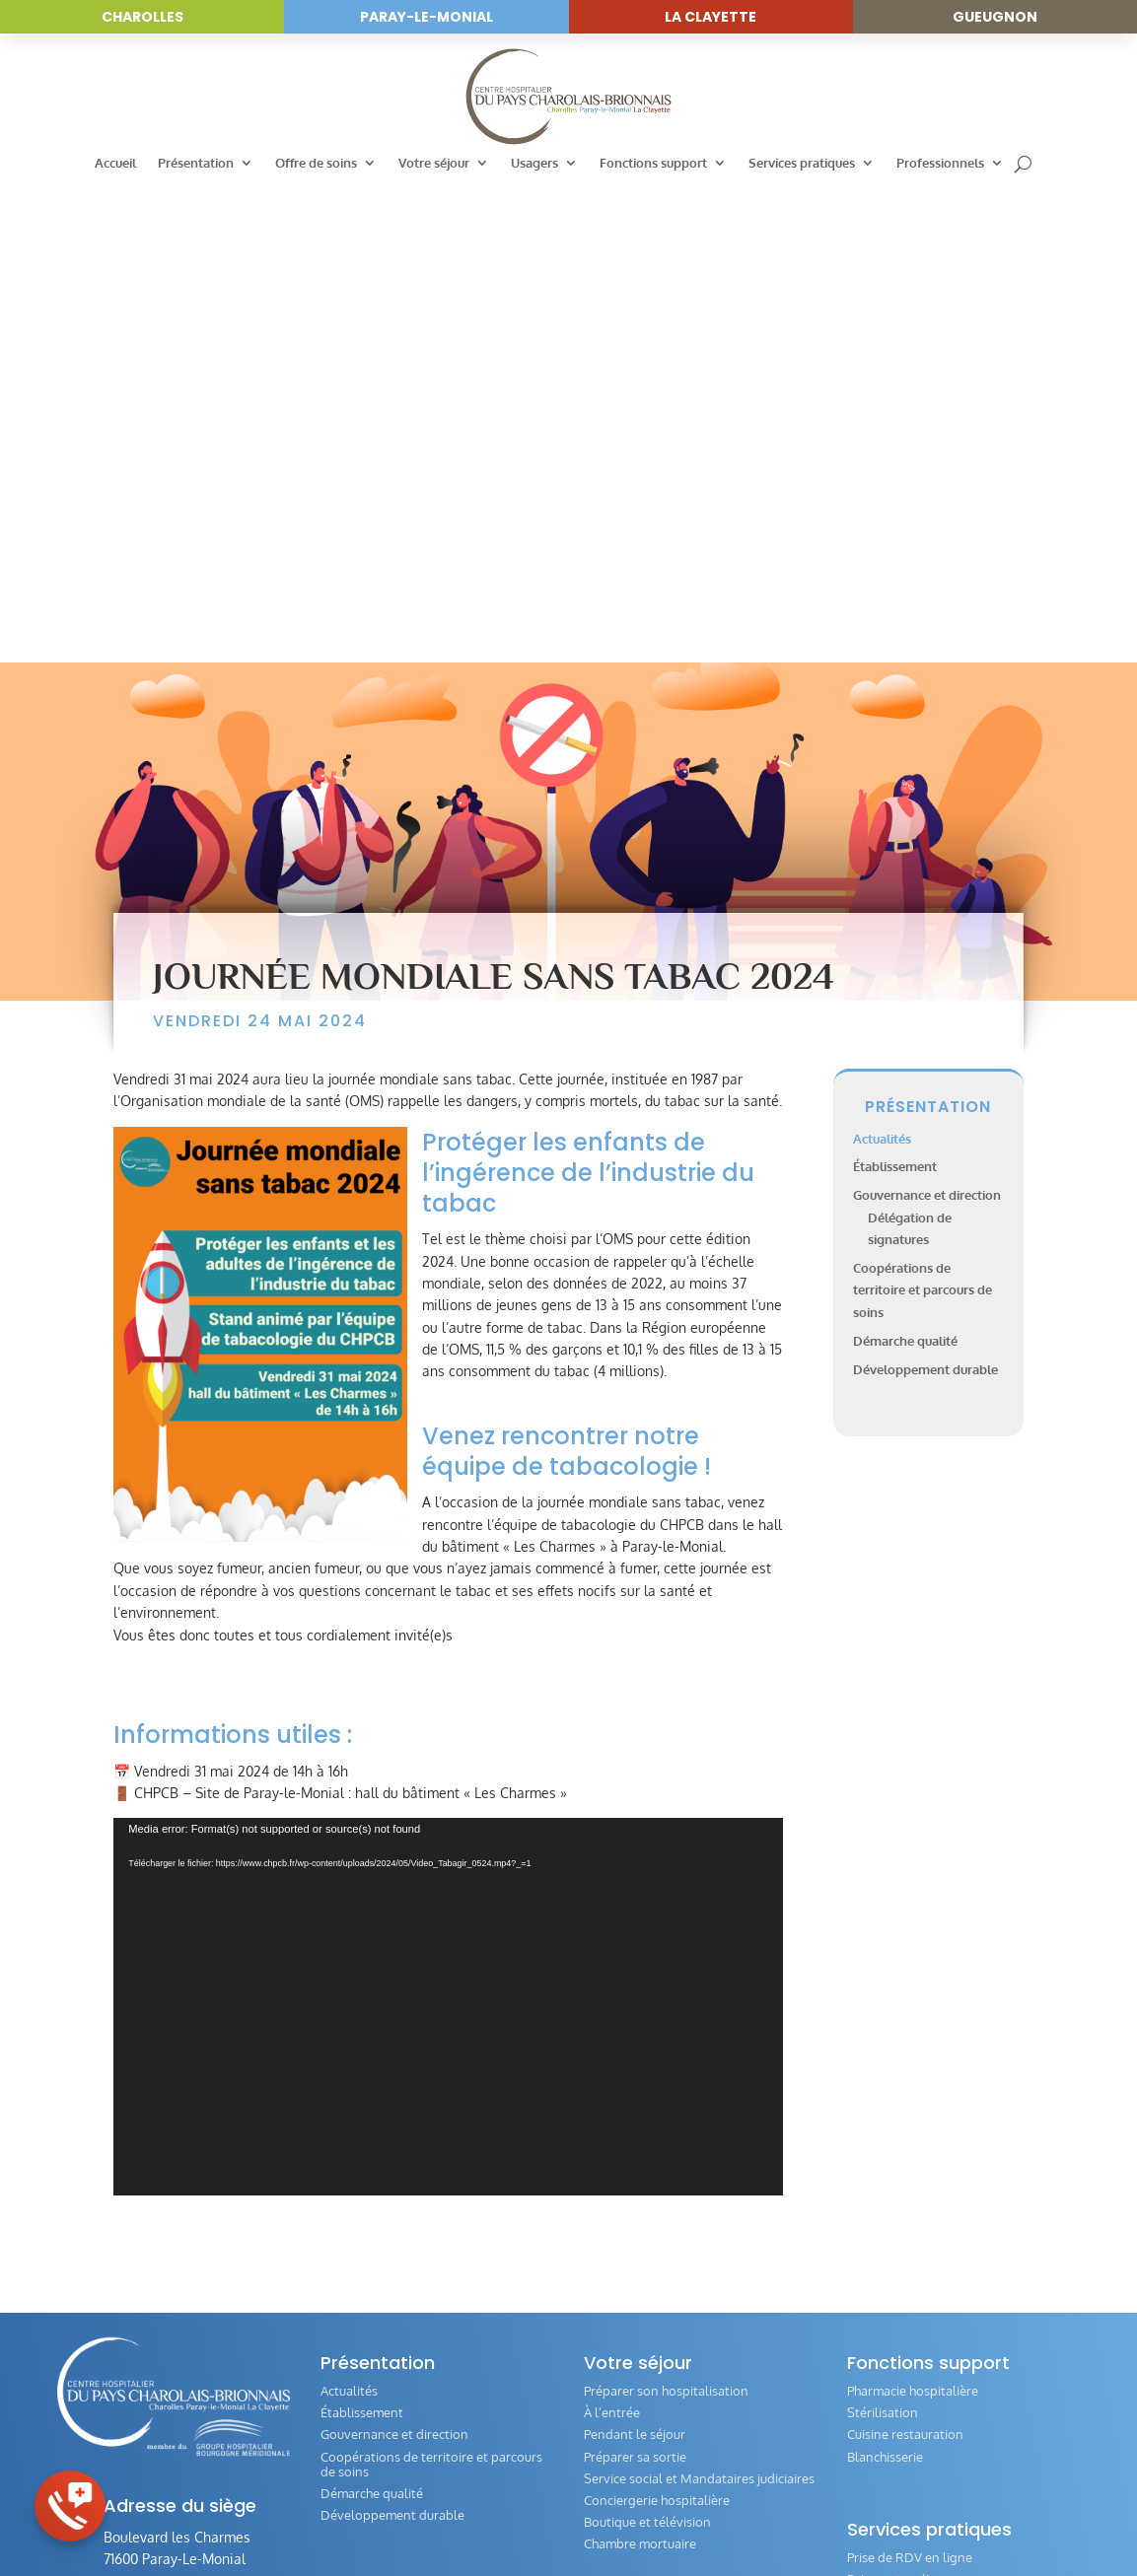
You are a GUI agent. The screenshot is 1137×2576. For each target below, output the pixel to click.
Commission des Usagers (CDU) (675, 2172)
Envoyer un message (195, 2187)
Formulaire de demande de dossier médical (948, 2158)
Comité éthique (891, 2209)
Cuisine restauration (905, 1962)
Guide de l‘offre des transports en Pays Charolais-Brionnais (959, 2239)
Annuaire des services (383, 2144)
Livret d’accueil (627, 2215)
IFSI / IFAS (876, 2435)
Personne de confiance (913, 2128)
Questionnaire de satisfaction (932, 2187)
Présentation (196, 163)
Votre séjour (433, 163)
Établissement (895, 694)
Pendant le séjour (634, 1962)
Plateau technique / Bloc (391, 2296)
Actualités (882, 665)
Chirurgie (346, 2274)
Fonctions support (653, 163)
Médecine (349, 2231)
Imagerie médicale (373, 2253)
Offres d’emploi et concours (927, 2391)
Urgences (348, 2166)
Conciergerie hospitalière (657, 2027)
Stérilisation (882, 1940)
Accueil (115, 163)
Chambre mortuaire (640, 2071)
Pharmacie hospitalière (912, 1918)
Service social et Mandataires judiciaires (699, 2005)
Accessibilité (552, 2514)
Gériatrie (345, 2318)
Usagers (534, 163)
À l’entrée (612, 1940)
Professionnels (940, 163)
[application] (448, 1534)
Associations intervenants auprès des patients (692, 2267)
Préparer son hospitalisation (666, 1918)
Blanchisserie (885, 1983)
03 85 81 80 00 (165, 2138)
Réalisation (915, 2514)
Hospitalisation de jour (386, 2209)
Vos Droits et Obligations (658, 2237)
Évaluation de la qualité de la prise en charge (693, 2304)
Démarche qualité (905, 867)
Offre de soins (316, 163)
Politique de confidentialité (791, 2514)
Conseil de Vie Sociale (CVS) (665, 2193)
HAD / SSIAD (357, 2361)
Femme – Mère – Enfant (390, 2339)
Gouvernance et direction (927, 723)
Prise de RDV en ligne (909, 2085)
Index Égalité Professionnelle (932, 2412)
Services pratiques (801, 163)
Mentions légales (650, 2514)
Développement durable (925, 896)
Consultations (361, 2187)
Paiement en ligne (899, 2107)
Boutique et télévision (647, 2048)
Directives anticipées (907, 2268)
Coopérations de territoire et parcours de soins (922, 818)
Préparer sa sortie (635, 1983)
